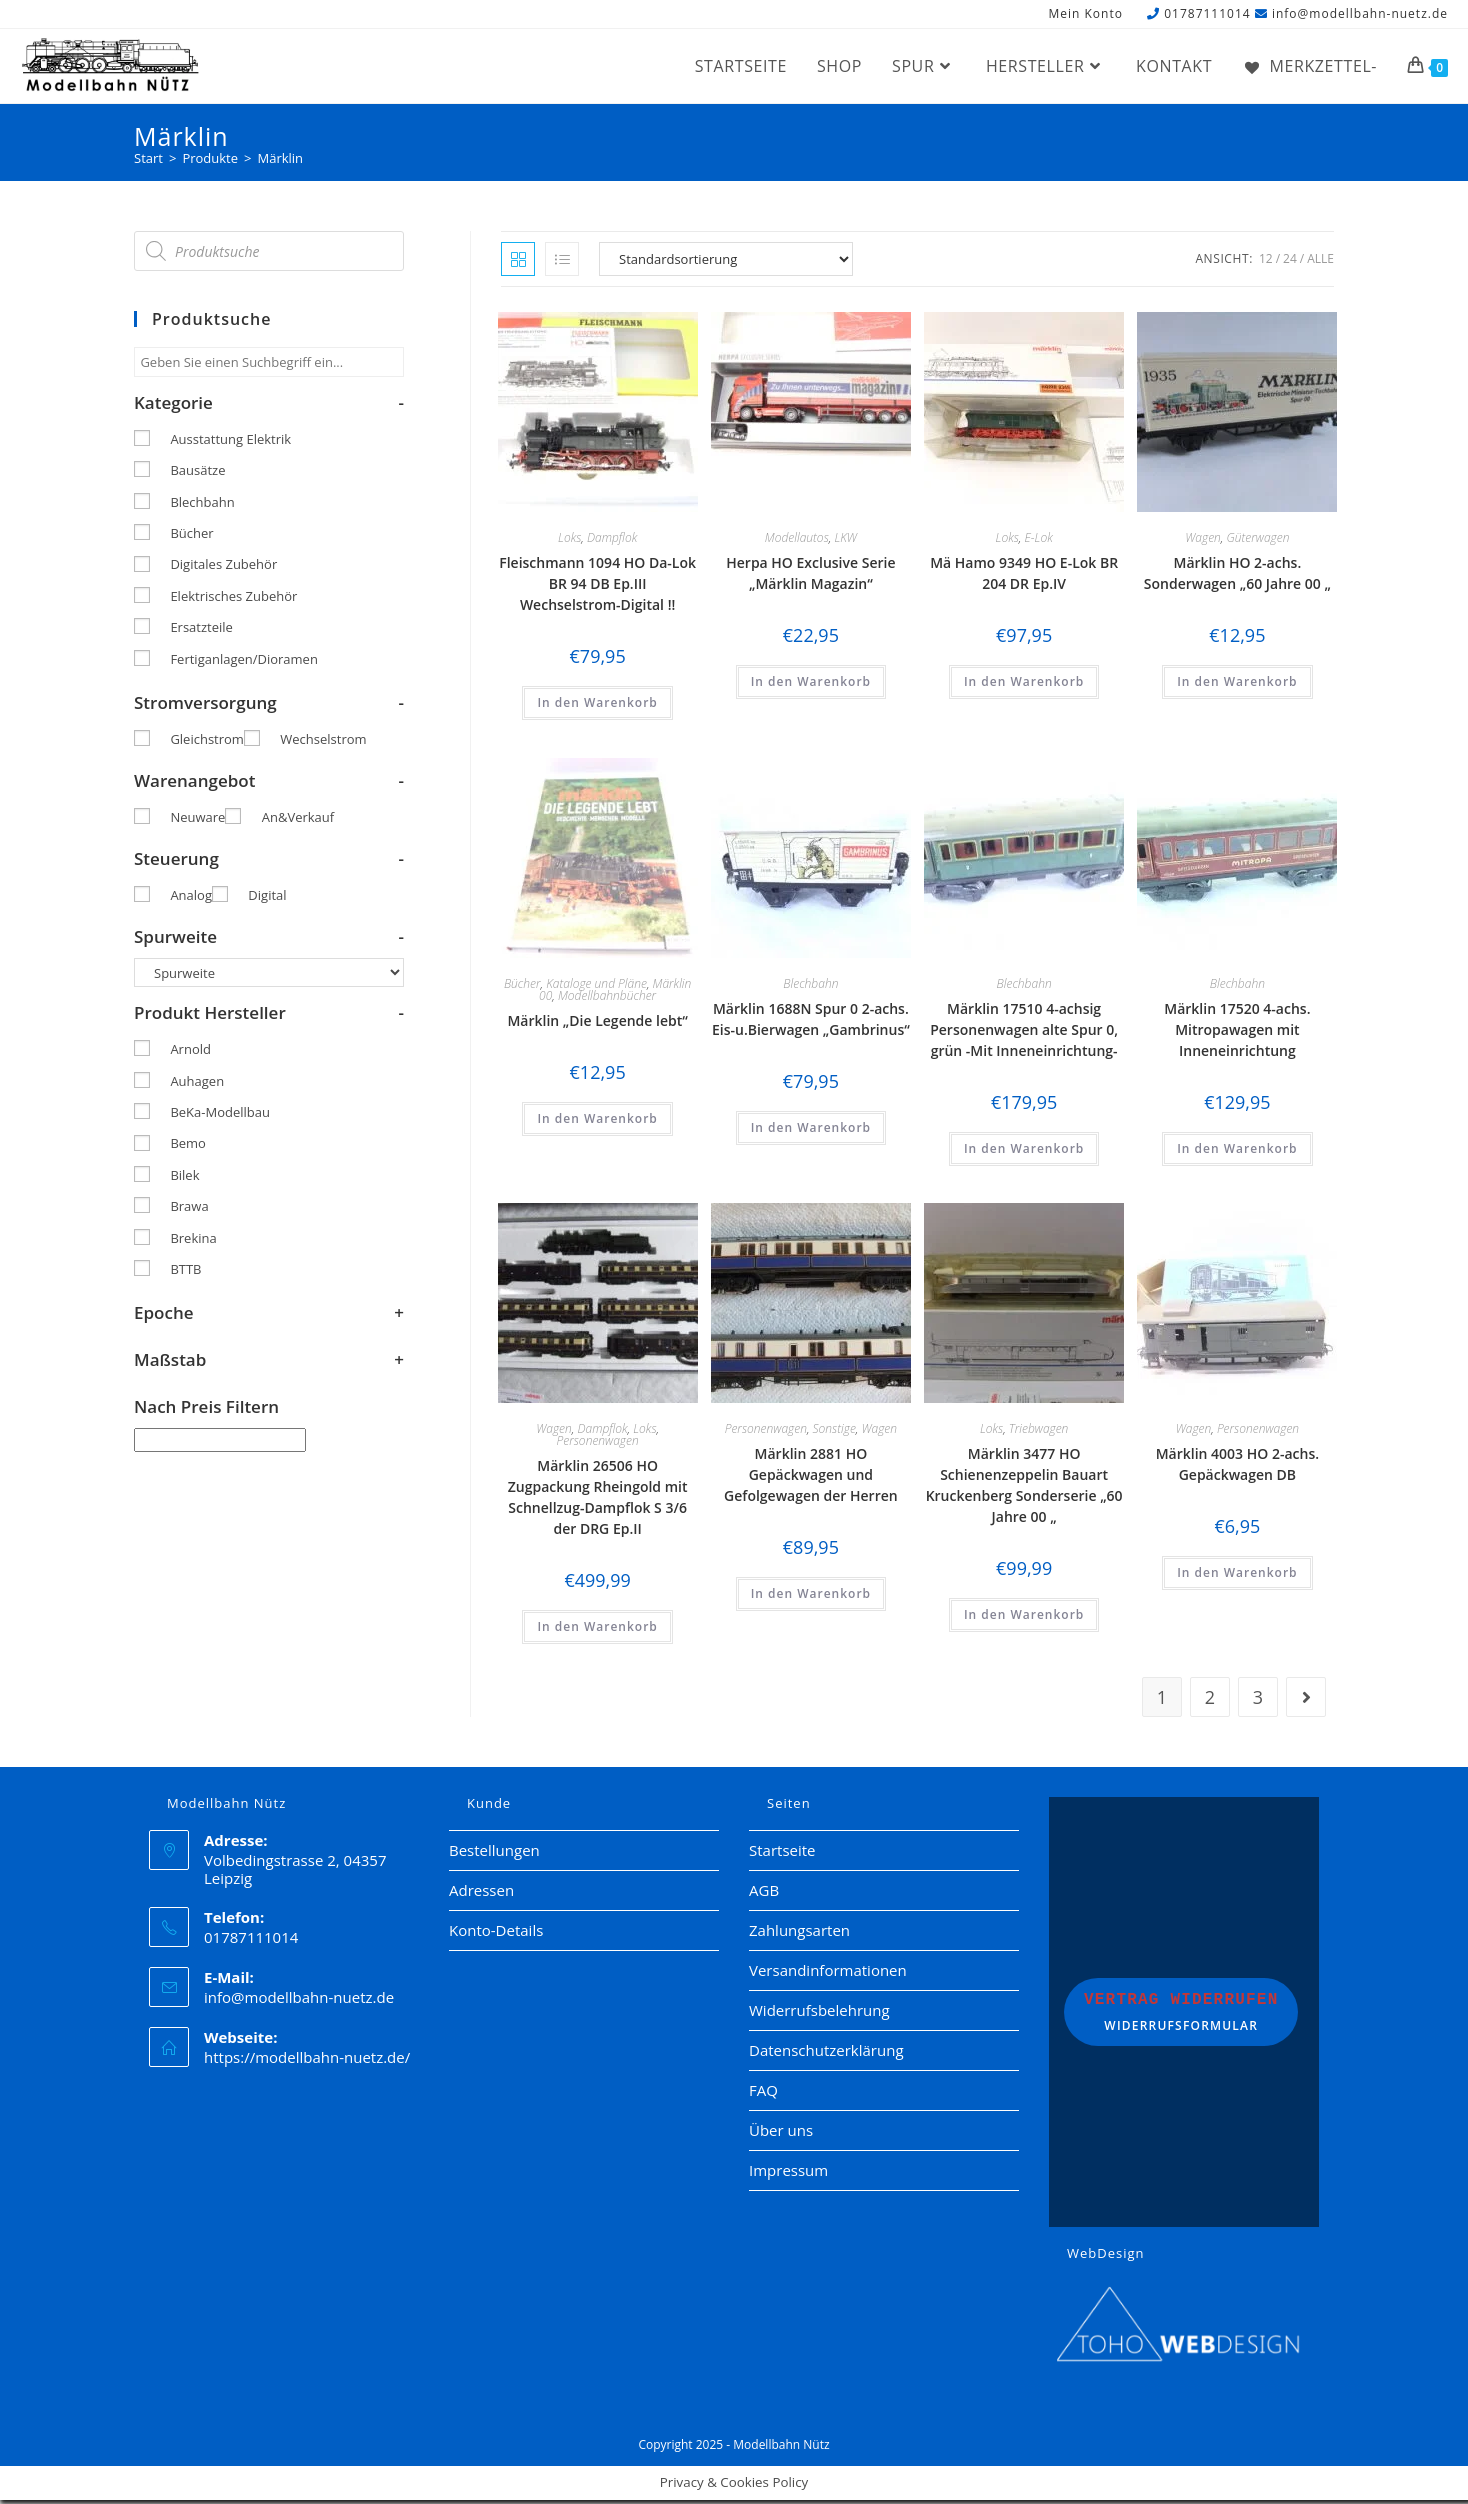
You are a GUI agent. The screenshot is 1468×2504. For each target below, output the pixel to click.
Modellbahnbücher (607, 998)
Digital (267, 899)
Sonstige (834, 1432)
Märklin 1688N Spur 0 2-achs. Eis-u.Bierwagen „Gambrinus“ (811, 1022)
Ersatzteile (201, 631)
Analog (191, 899)
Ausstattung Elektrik (230, 443)
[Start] (148, 162)
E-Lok (1038, 541)
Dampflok (612, 541)
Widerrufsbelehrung (819, 2013)
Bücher (522, 986)
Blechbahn (810, 986)
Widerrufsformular (1181, 2014)
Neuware (197, 821)
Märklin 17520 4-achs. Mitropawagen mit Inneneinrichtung (1237, 1032)
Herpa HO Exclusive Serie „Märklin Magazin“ (810, 577)
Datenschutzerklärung (826, 2053)
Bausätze (197, 474)
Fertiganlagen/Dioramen (243, 663)
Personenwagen (598, 1444)
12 (1266, 262)
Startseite (782, 1853)
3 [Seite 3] (1258, 1700)
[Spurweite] (269, 976)
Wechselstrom (323, 743)
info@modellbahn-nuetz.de (1360, 13)
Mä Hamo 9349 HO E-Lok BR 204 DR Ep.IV (1024, 577)
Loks (569, 541)
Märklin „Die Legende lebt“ (597, 1023)
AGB (764, 1893)
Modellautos (797, 541)
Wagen (1203, 541)
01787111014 (1207, 13)
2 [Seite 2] (1210, 1700)
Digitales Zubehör (223, 568)
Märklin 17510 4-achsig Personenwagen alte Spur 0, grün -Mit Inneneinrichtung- (1024, 1032)
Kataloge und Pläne (596, 986)
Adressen (481, 1893)
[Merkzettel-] (1309, 66)
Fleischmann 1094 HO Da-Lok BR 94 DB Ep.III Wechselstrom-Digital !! (597, 587)
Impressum (788, 2173)
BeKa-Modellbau (220, 1116)
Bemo (188, 1147)
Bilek (184, 1179)
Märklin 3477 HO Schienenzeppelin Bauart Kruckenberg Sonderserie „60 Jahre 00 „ (1024, 1489)
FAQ (763, 2093)
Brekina (193, 1242)
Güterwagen (1258, 541)
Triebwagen (1039, 1432)
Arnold (190, 1053)
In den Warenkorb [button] (597, 706)
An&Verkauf (298, 821)
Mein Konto (1085, 14)
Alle (1320, 262)
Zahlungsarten (799, 1933)
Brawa (189, 1210)
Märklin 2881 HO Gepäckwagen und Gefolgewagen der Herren (811, 1478)
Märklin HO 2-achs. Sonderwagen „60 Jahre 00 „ (1237, 577)
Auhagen (197, 1085)
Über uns (781, 2133)
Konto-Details (496, 1933)
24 (1290, 262)
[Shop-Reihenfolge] (726, 263)
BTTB (185, 1273)
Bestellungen (494, 1853)
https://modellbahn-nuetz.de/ (307, 2060)
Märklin (280, 162)
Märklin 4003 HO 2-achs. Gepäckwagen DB (1237, 1468)
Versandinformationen (828, 1973)
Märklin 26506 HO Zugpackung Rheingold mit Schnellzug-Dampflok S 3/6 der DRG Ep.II (598, 1501)
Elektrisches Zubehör (233, 600)
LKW (845, 541)
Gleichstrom (207, 743)
